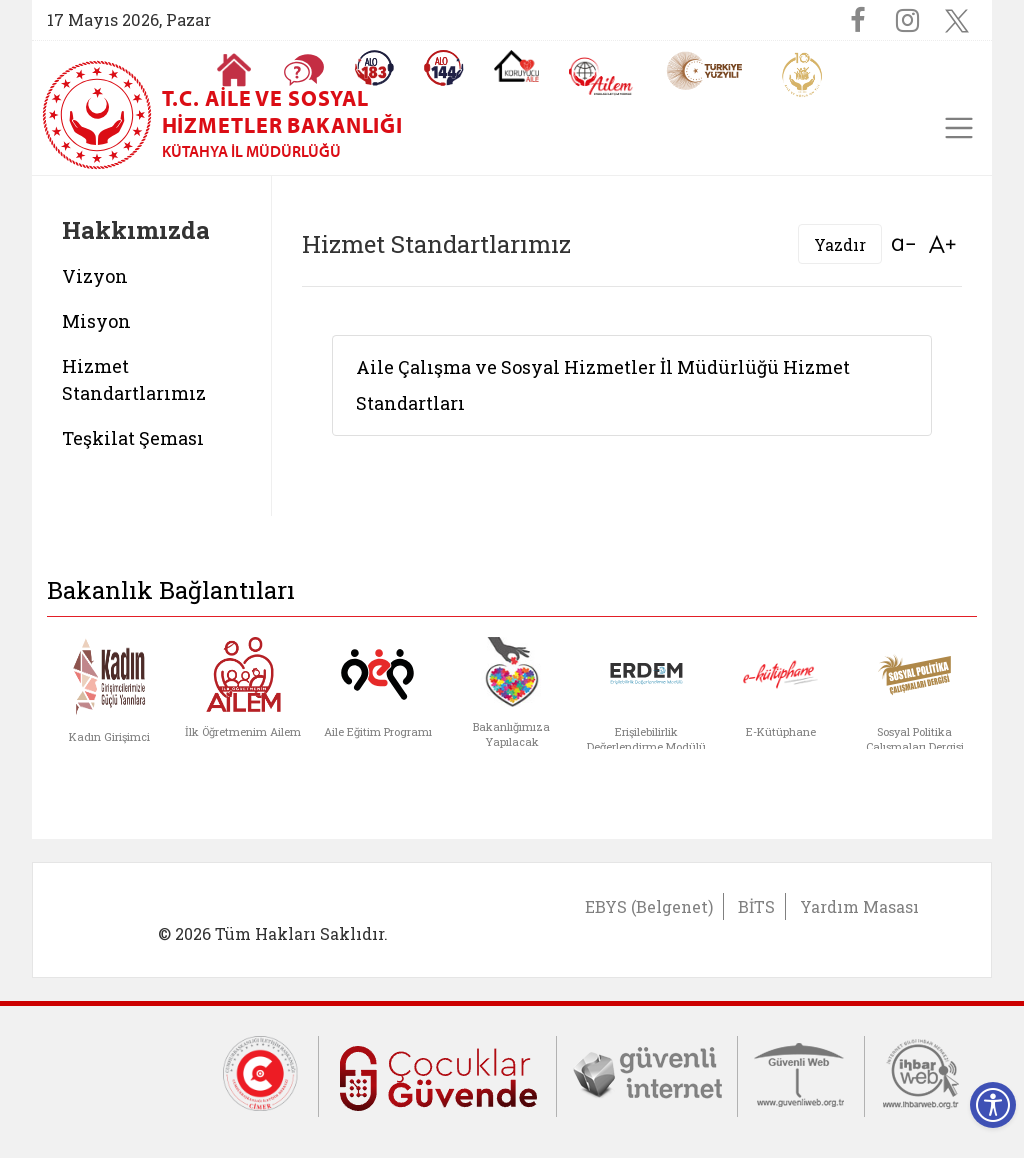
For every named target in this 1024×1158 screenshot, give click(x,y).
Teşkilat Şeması (133, 438)
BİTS (756, 906)
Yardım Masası (859, 906)
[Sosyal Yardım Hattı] (444, 68)
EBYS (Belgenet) (649, 906)
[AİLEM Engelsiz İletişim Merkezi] (601, 76)
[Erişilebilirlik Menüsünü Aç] (993, 1105)
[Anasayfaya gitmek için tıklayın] (234, 70)
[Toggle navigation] (959, 128)
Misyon (96, 321)
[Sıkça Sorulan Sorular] (304, 70)
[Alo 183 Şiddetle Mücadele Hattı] (374, 68)
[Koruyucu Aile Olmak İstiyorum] (516, 66)
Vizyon (95, 276)
